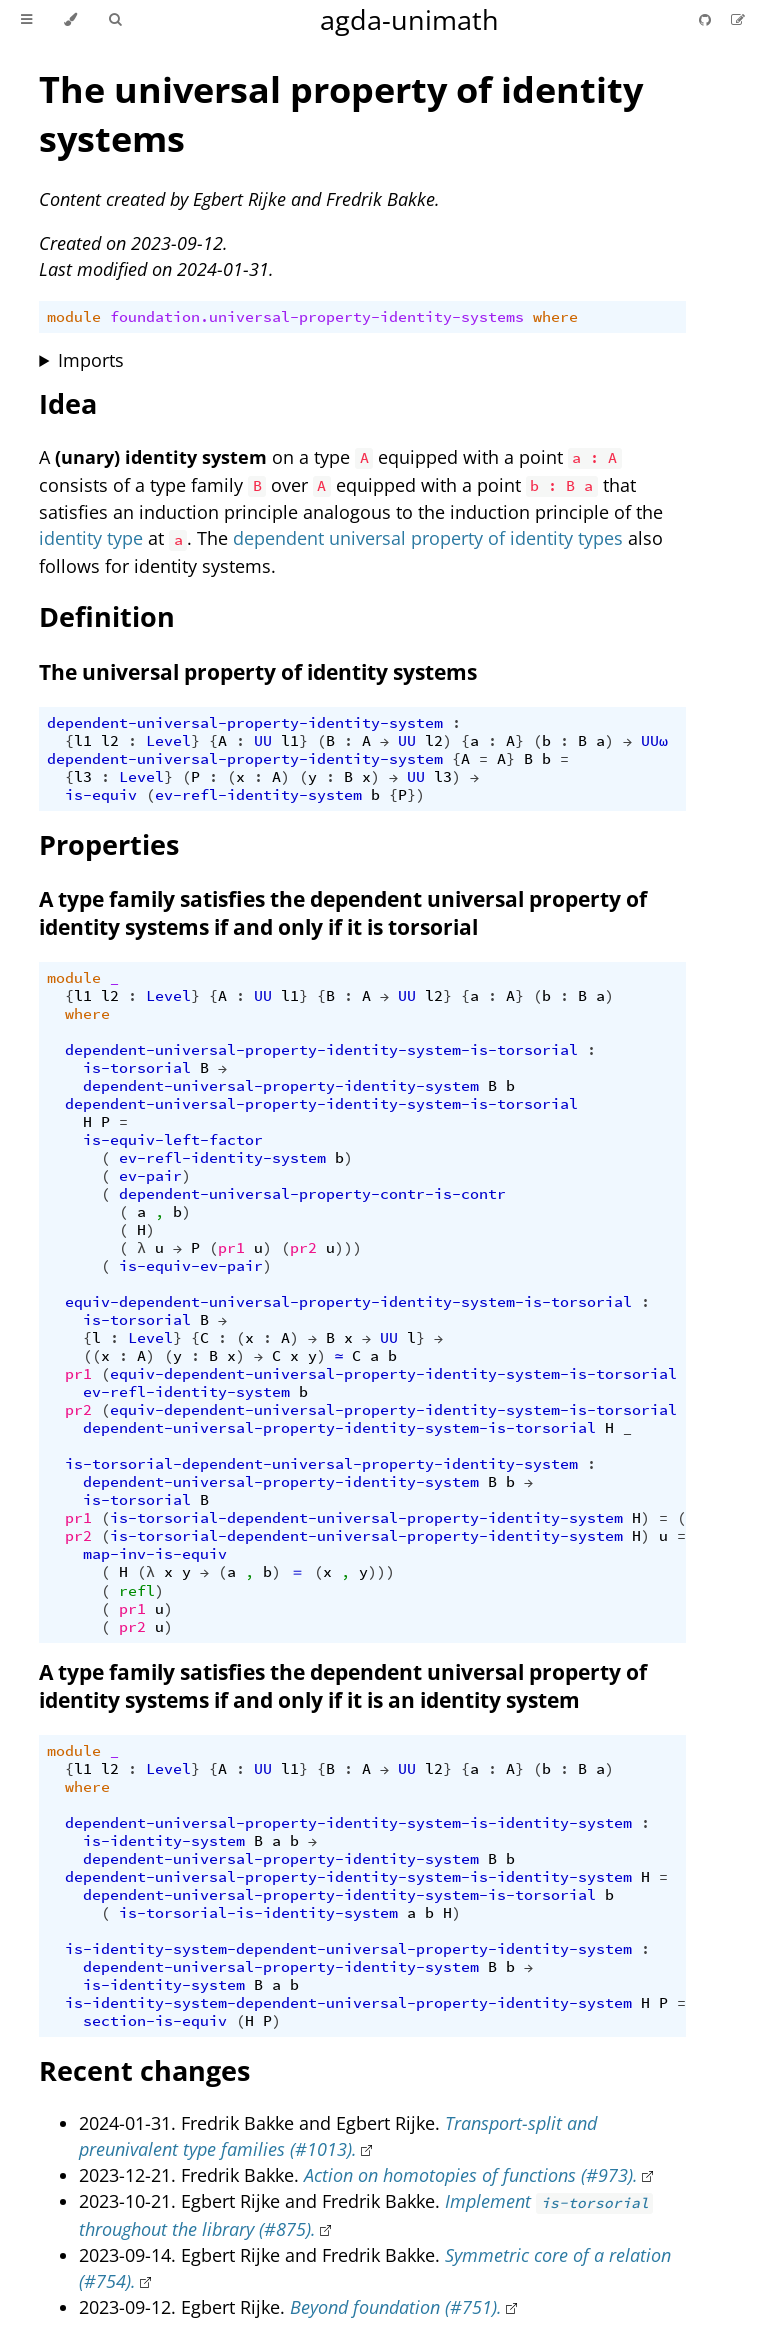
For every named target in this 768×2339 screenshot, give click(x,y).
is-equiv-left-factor (173, 1140)
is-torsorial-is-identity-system (258, 1913)
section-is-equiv (155, 2021)
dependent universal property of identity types (428, 538)
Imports (91, 360)
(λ (146, 1572)
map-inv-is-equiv (155, 1554)
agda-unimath (409, 19)
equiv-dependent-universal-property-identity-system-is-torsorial (348, 1302)
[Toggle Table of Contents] (26, 20)
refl (137, 1591)
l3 (83, 777)
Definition (107, 616)
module (74, 317)
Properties (109, 844)
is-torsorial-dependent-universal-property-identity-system (321, 1464)
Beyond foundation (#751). (396, 2307)
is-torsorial (137, 1068)
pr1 (231, 1248)
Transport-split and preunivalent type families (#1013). (338, 2136)
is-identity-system (164, 1841)
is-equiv (101, 795)
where (555, 317)
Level (168, 741)
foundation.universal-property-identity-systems (317, 317)
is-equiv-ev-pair (191, 1266)
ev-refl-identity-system (258, 795)
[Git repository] (707, 19)
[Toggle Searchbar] (115, 20)
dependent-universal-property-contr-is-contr (312, 1194)
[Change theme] (70, 20)
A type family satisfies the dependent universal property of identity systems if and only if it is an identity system (343, 1686)
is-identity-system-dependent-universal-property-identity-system (348, 1949)
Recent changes (144, 2070)
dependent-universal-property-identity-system (245, 723)
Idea (68, 403)
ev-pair (150, 1176)
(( (92, 1356)
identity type (91, 538)
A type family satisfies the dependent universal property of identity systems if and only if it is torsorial (343, 913)
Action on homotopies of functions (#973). (471, 2175)
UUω (654, 741)
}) (416, 795)
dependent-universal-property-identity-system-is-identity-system (348, 1823)
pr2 (303, 1248)
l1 (83, 741)
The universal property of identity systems (258, 672)
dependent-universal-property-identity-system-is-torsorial (321, 1050)
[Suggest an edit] (738, 19)
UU (263, 741)
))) (348, 1248)
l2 (110, 741)
